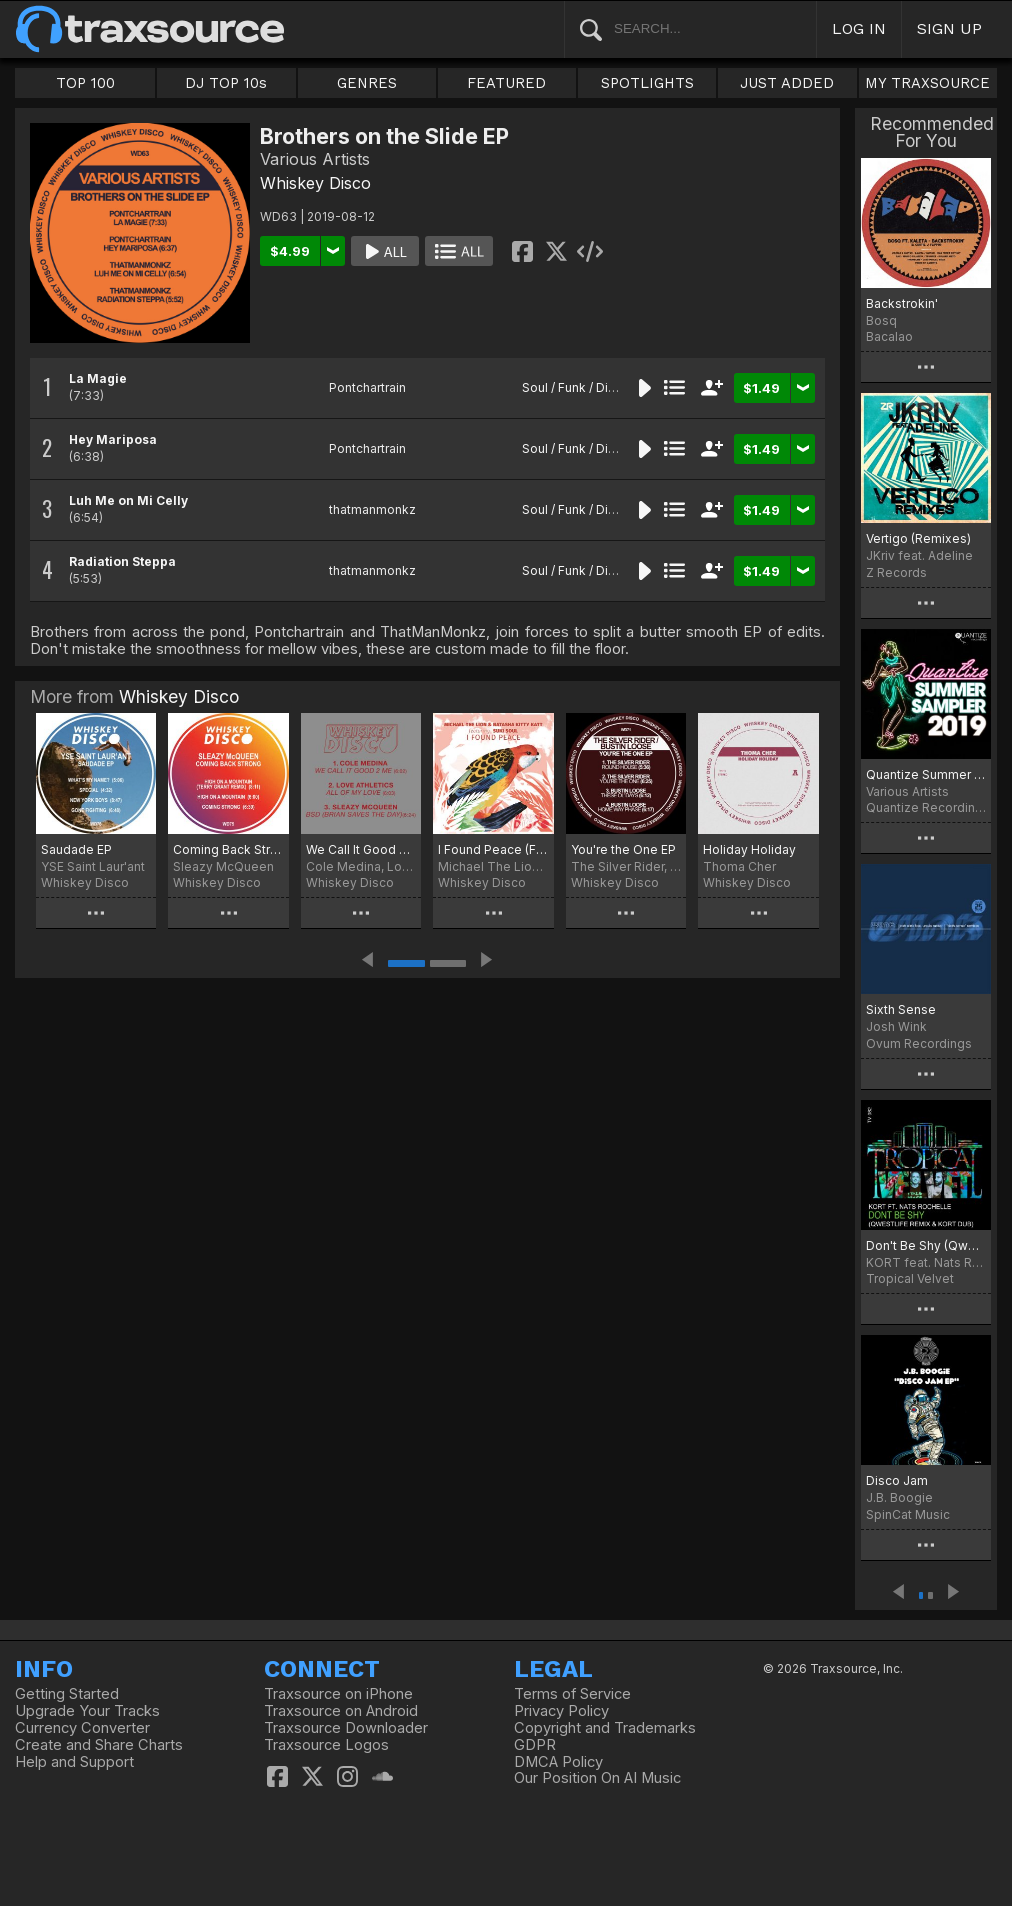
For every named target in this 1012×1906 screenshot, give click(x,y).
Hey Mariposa (113, 439)
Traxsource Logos (326, 1745)
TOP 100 (85, 83)
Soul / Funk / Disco (576, 387)
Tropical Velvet (910, 1278)
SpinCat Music (908, 1514)
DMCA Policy (558, 1762)
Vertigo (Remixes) (918, 538)
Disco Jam (897, 1480)
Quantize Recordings (926, 807)
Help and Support (74, 1762)
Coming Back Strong (228, 849)
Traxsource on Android (341, 1711)
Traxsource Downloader (346, 1728)
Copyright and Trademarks (605, 1728)
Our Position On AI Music (597, 1778)
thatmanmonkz (372, 509)
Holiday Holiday (749, 849)
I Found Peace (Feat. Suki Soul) (493, 849)
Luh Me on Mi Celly (128, 500)
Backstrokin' (902, 303)
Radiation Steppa (122, 561)
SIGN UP (949, 28)
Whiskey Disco (315, 183)
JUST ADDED (787, 83)
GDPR (535, 1745)
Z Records (896, 572)
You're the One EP (623, 849)
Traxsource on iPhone (338, 1694)
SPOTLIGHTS (647, 83)
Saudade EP (76, 849)
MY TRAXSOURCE (927, 83)
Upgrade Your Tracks (87, 1711)
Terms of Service (572, 1694)
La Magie (98, 378)
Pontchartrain (367, 387)
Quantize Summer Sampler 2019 (926, 774)
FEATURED (506, 83)
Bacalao (889, 336)
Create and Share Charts (99, 1745)
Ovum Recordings (919, 1043)
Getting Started (67, 1694)
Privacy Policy (561, 1711)
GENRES (367, 83)
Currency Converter (82, 1728)
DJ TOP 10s (226, 83)
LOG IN (859, 28)
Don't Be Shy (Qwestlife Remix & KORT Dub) (926, 1245)
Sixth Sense (901, 1009)
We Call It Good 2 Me (361, 849)
